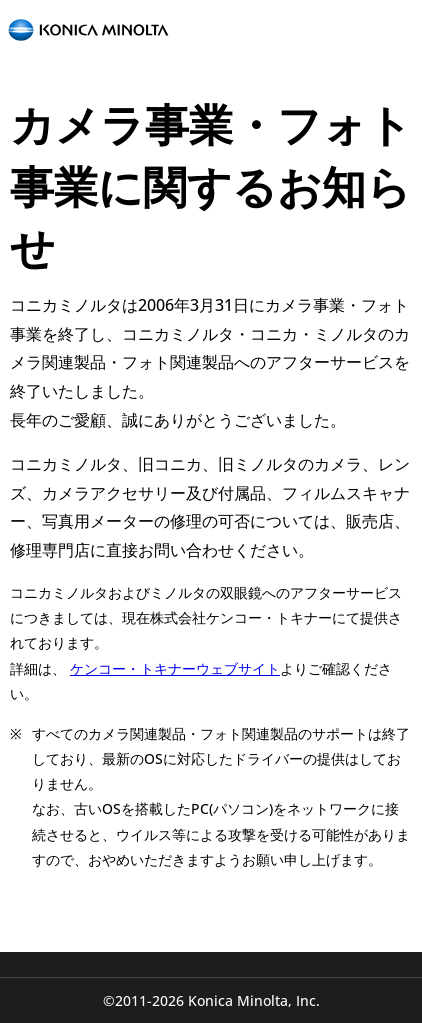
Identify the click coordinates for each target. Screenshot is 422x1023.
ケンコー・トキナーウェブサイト (175, 668)
